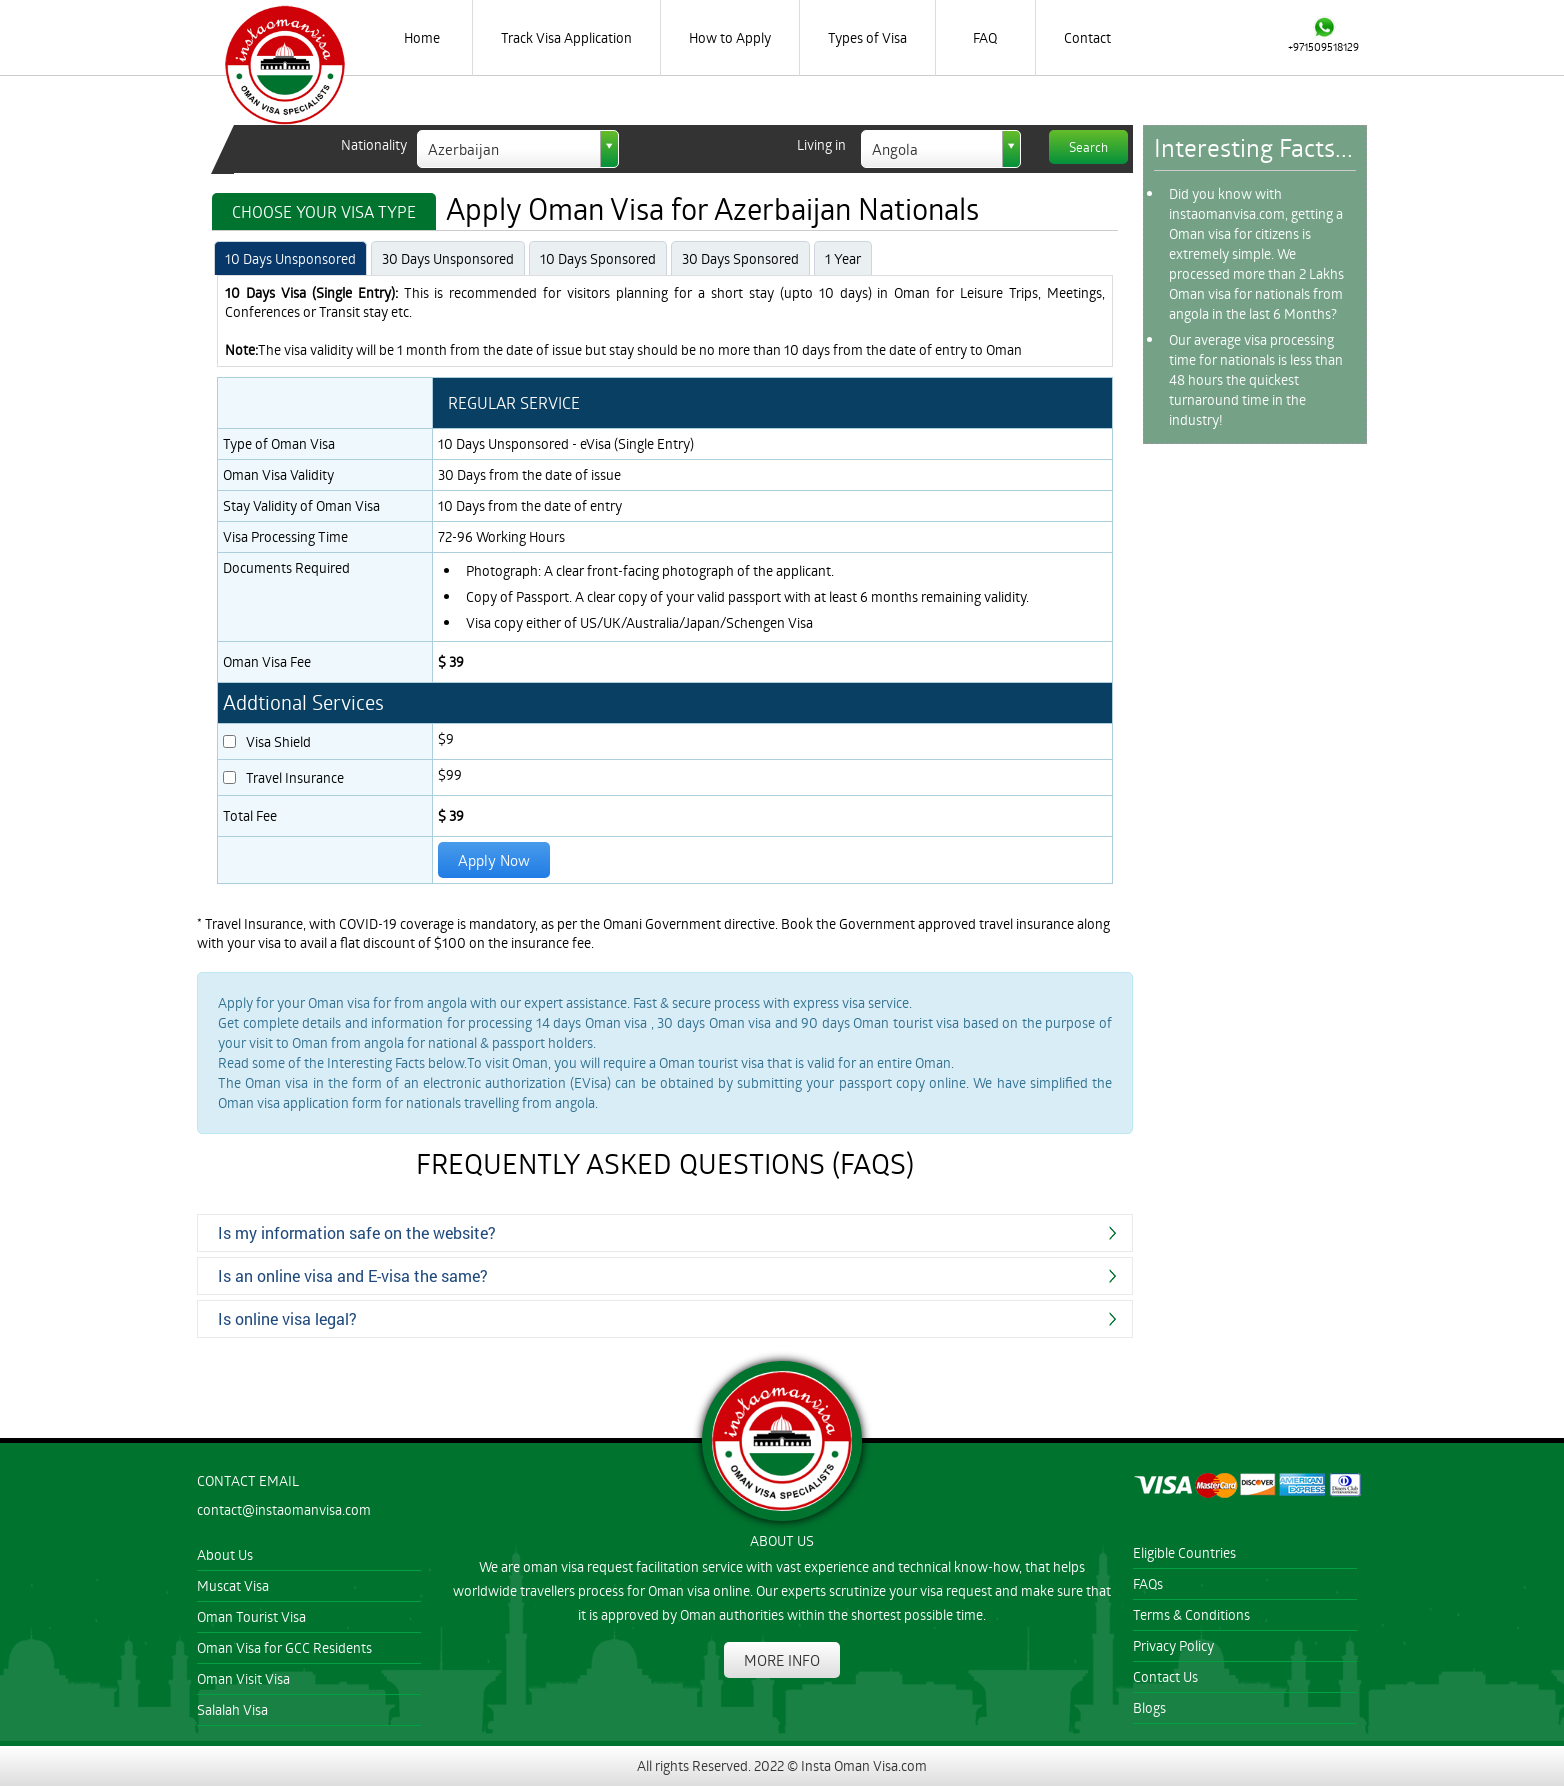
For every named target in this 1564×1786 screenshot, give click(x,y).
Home (422, 37)
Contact (1087, 37)
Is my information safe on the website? (357, 1232)
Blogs (1149, 1707)
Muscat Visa (233, 1585)
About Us (225, 1554)
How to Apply (730, 37)
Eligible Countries (1184, 1552)
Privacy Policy (1173, 1645)
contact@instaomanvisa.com (284, 1509)
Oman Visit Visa (243, 1678)
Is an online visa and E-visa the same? (353, 1275)
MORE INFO (782, 1660)
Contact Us (1165, 1676)
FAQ (985, 37)
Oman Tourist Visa (251, 1616)
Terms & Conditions (1191, 1614)
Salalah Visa (232, 1709)
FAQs (1148, 1583)
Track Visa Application (566, 37)
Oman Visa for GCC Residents (284, 1647)
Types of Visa (867, 37)
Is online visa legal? (287, 1318)
